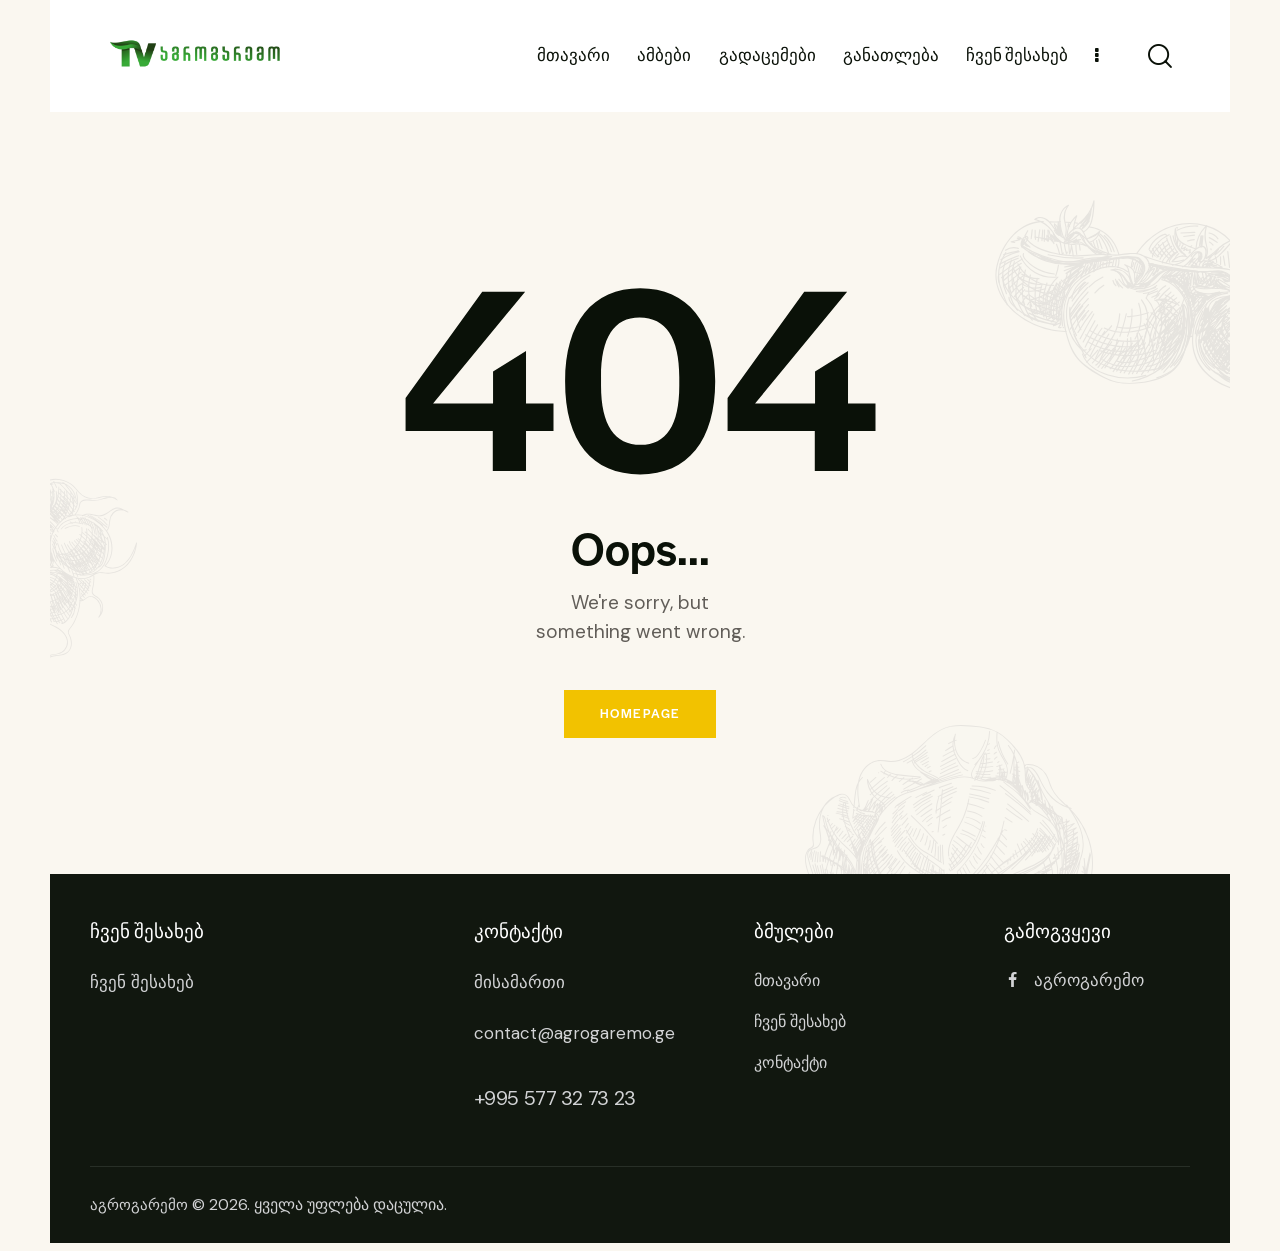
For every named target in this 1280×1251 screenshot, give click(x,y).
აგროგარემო (141, 1213)
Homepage (640, 718)
